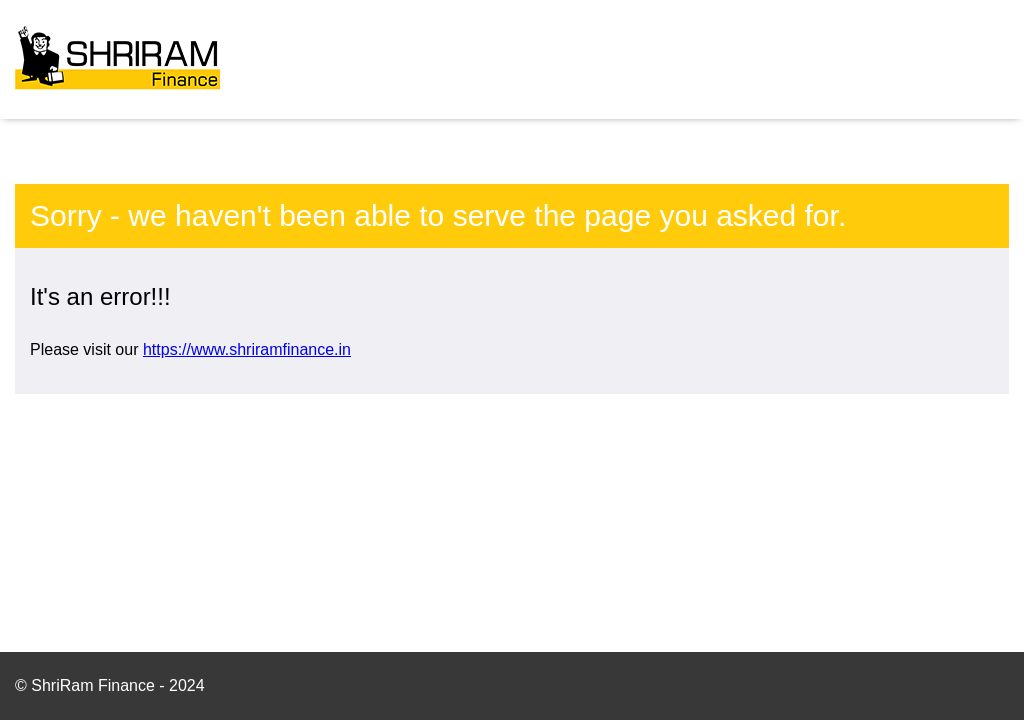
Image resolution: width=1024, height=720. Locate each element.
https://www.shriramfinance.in (247, 349)
